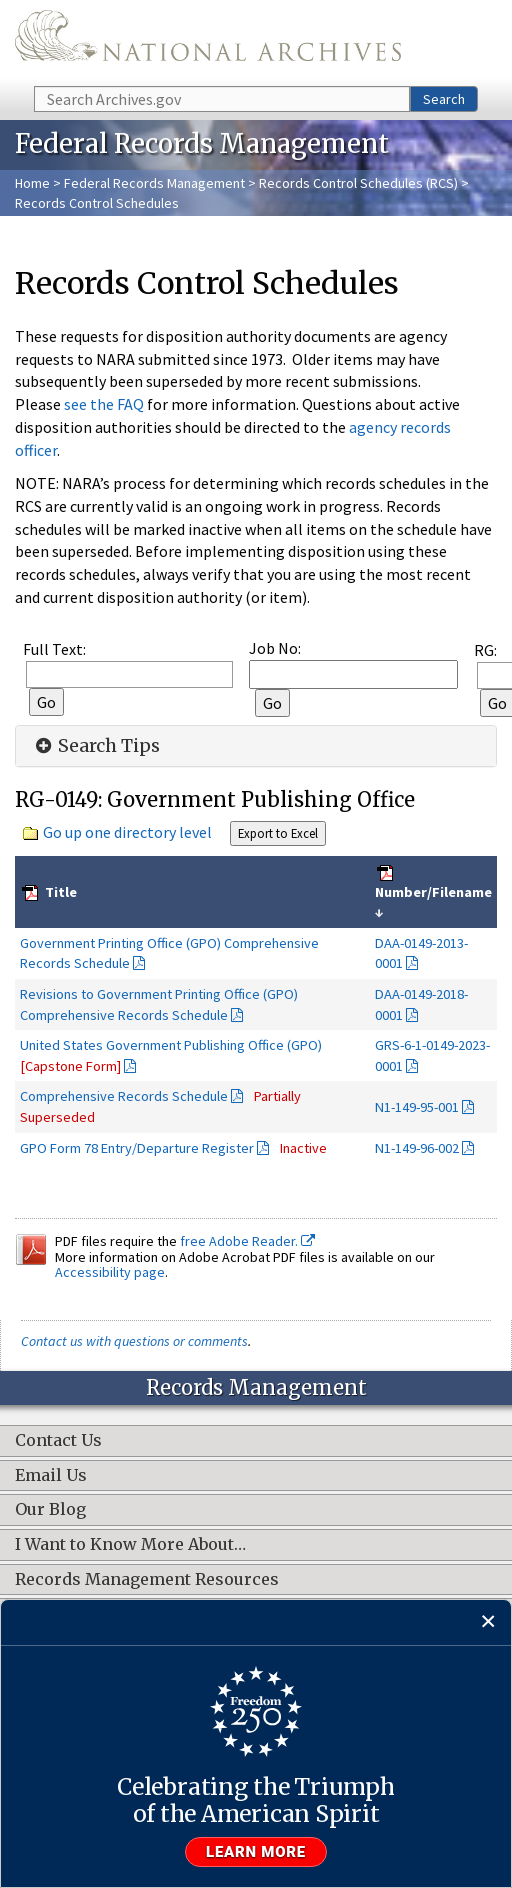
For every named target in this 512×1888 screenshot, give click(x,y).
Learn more (256, 1852)
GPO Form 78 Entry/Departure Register (137, 1148)
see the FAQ (104, 404)
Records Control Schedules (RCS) (358, 183)
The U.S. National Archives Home (208, 41)
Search (444, 99)
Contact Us (58, 1441)
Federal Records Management (154, 183)
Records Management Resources (147, 1580)
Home (32, 183)
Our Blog (50, 1510)
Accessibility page (110, 1272)
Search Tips (95, 746)
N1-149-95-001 (417, 1107)
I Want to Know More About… (130, 1545)
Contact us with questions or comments (134, 1341)
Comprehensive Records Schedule (124, 1096)
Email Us (51, 1476)
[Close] (488, 1622)
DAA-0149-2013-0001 (421, 953)
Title (59, 892)
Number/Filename (433, 892)
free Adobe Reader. (247, 1241)
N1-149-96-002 (417, 1148)
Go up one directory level (127, 832)
